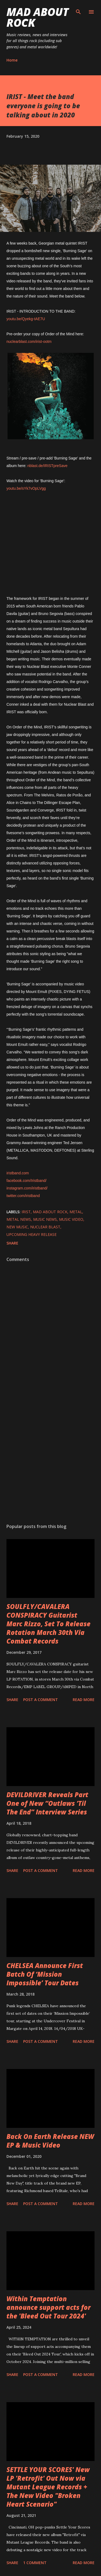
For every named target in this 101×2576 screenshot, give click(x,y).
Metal (75, 1211)
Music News (45, 1219)
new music (17, 1226)
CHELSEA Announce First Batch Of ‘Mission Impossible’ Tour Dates (44, 1974)
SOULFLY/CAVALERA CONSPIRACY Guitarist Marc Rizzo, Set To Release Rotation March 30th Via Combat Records (48, 1623)
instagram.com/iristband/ (27, 1188)
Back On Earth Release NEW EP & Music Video (50, 2140)
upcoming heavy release (31, 1234)
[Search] (78, 9)
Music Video (71, 1219)
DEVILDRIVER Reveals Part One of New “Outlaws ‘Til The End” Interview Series (47, 1803)
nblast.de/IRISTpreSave (47, 466)
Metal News (18, 1219)
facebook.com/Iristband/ (26, 1180)
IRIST (26, 1211)
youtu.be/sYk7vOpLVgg (26, 488)
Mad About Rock (37, 17)
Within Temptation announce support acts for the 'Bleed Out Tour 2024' (48, 2307)
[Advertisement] (50, 1455)
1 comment (35, 2562)
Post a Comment (40, 1699)
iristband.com (17, 1173)
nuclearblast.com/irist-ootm (28, 341)
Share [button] (12, 1243)
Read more (84, 1699)
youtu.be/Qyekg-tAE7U (25, 319)
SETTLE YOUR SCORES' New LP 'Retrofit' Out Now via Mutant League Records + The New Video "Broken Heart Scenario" (48, 2487)
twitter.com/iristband (23, 1196)
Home (12, 60)
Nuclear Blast (45, 1226)
